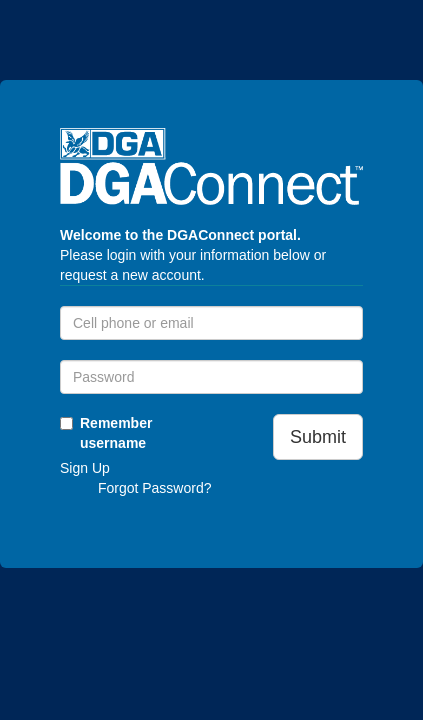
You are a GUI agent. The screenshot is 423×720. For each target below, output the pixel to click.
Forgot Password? (155, 488)
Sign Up (85, 468)
